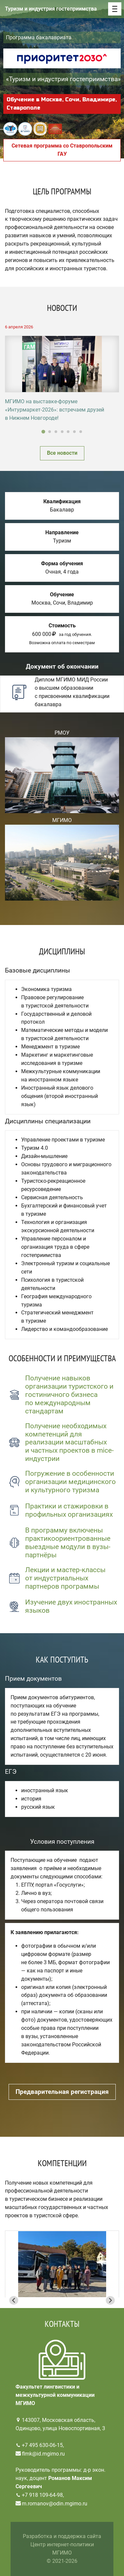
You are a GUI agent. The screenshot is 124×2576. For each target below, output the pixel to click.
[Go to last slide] (13, 2300)
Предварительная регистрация (62, 2092)
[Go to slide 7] (80, 431)
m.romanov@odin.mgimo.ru (54, 2503)
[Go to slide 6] (74, 431)
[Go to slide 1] (43, 432)
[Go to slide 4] (62, 431)
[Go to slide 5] (68, 431)
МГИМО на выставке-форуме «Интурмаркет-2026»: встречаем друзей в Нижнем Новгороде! (54, 409)
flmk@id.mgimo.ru (43, 2454)
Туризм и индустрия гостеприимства (51, 9)
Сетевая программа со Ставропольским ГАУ (62, 150)
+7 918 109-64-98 (42, 2495)
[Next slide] (110, 2300)
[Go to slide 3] (56, 431)
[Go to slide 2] (49, 431)
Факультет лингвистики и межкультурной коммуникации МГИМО (55, 2395)
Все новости (62, 453)
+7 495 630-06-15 (42, 2445)
